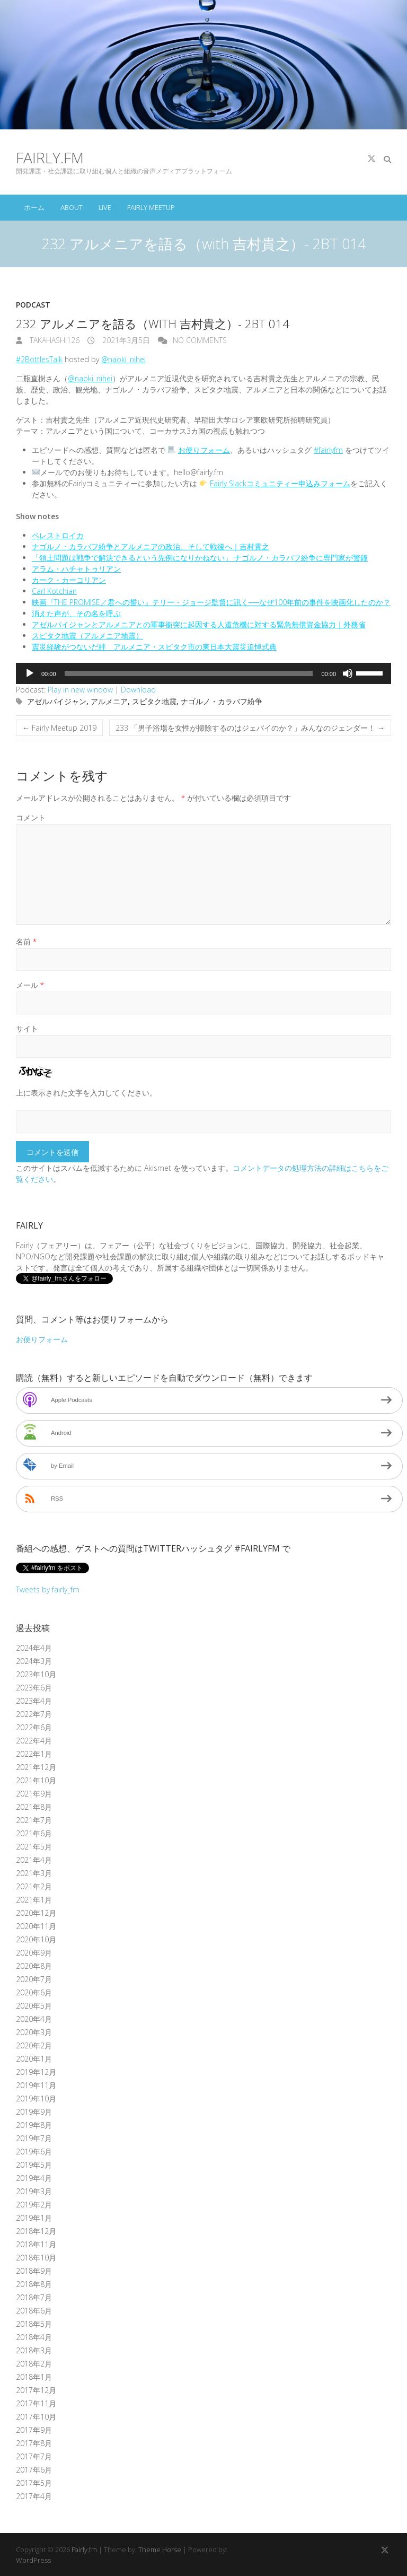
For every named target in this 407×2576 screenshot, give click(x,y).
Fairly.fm (50, 157)
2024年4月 (34, 1648)
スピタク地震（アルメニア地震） (87, 635)
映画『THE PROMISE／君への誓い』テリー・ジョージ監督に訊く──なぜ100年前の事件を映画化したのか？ (211, 602)
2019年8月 (34, 2125)
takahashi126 (53, 340)
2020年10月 (36, 1939)
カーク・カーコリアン (69, 580)
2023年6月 (34, 1688)
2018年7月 (34, 2297)
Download (138, 690)
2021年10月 (36, 1780)
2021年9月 (34, 1794)
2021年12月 (36, 1767)
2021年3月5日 (125, 340)
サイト (27, 1028)
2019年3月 (34, 2191)
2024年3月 (34, 1661)
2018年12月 (36, 2231)
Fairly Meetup (151, 207)
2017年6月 (34, 2470)
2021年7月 (34, 1820)
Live (105, 207)
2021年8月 (34, 1807)
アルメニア (109, 701)
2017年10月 (36, 2417)
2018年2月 (34, 2364)
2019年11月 (36, 2085)
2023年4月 (34, 1701)
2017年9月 (34, 2430)
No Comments (200, 340)
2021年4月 (34, 1860)
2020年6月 (34, 1992)
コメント (31, 817)
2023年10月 (36, 1674)
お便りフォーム (204, 450)
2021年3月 (34, 1873)
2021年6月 (34, 1833)
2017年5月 (34, 2483)
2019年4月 (34, 2178)
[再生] (29, 673)
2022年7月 (34, 1714)
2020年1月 (34, 2059)
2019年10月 (36, 2098)
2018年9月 (34, 2271)
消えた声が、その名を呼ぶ (76, 613)
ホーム (34, 207)
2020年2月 (34, 2045)
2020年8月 (34, 1966)
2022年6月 (34, 1727)
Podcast (33, 305)
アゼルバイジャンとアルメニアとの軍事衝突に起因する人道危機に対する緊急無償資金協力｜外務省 (199, 624)
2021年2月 (34, 1886)
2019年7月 (34, 2138)
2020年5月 (34, 2006)
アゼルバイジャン (56, 701)
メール (30, 985)
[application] (203, 673)
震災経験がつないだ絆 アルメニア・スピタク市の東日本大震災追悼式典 (154, 647)
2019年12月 (36, 2072)
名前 (26, 941)
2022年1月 (34, 1754)
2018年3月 (34, 2350)
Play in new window (80, 690)
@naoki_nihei (123, 359)
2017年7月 (34, 2456)
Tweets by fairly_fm (47, 1589)
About (71, 207)
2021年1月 (34, 1900)
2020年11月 (36, 1926)
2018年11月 (36, 2244)
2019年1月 (34, 2218)
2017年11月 (36, 2403)
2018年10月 (36, 2258)
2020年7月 (34, 1979)
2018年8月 (34, 2284)
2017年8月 (34, 2443)
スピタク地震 (154, 701)
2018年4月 (34, 2337)
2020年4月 (34, 2019)
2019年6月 (34, 2151)
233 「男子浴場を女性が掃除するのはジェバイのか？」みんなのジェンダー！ (250, 728)
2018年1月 (34, 2377)
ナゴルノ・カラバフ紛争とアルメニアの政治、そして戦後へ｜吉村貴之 (150, 546)
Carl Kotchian (54, 591)
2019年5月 (34, 2165)
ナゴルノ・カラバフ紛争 (221, 701)
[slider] (189, 673)
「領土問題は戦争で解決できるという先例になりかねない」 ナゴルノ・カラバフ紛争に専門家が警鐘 (200, 558)
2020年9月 (34, 1953)
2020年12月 (36, 1913)
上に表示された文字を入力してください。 (86, 1093)
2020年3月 (34, 2032)
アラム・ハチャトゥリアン (76, 569)
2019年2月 (34, 2205)
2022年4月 (34, 1741)
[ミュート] (347, 673)
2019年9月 (34, 2112)
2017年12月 (36, 2390)
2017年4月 (34, 2496)
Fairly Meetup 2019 (59, 728)
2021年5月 (34, 1847)
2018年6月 (34, 2311)
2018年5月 (34, 2324)
